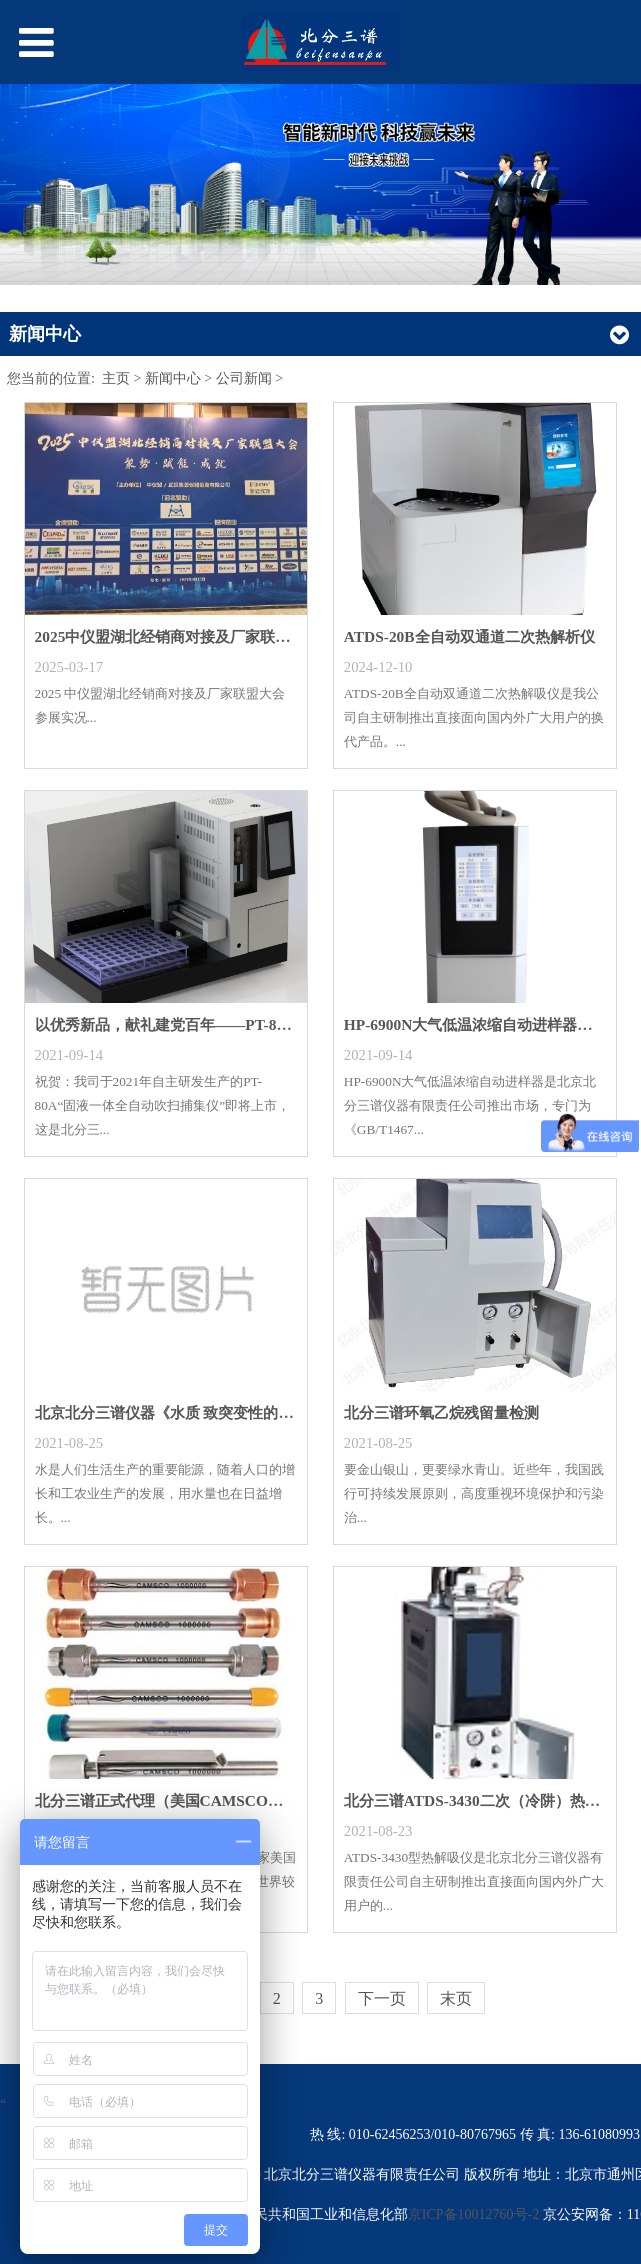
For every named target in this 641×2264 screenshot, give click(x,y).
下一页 (382, 1998)
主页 (116, 378)
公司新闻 (244, 378)
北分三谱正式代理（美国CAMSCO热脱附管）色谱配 (211, 1800)
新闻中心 (173, 378)
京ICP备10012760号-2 (475, 2214)
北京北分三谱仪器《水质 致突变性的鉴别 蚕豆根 (196, 1412)
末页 (456, 1998)
